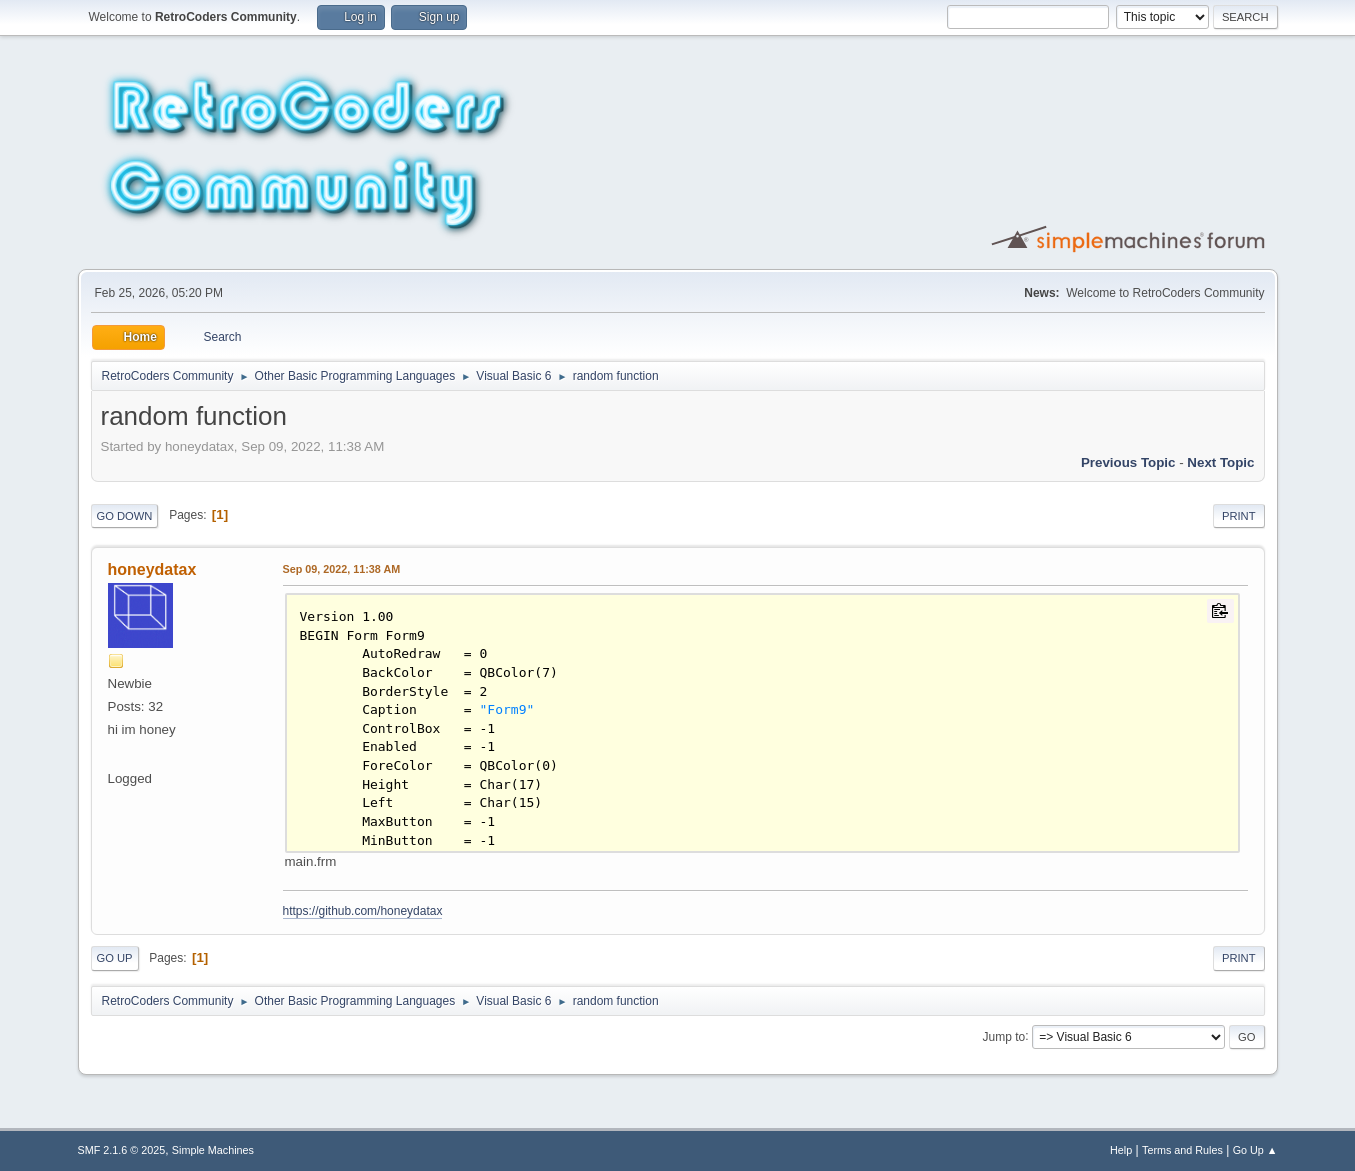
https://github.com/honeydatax (363, 911)
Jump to (1004, 1036)
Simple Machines (213, 1150)
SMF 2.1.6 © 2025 (122, 1150)
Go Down (125, 516)
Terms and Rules (1182, 1150)
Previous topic (1128, 462)
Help (1121, 1150)
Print (1239, 516)
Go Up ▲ (1255, 1150)
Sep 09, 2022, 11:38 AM (342, 569)
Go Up (115, 958)
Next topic (1220, 462)
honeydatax (152, 569)
